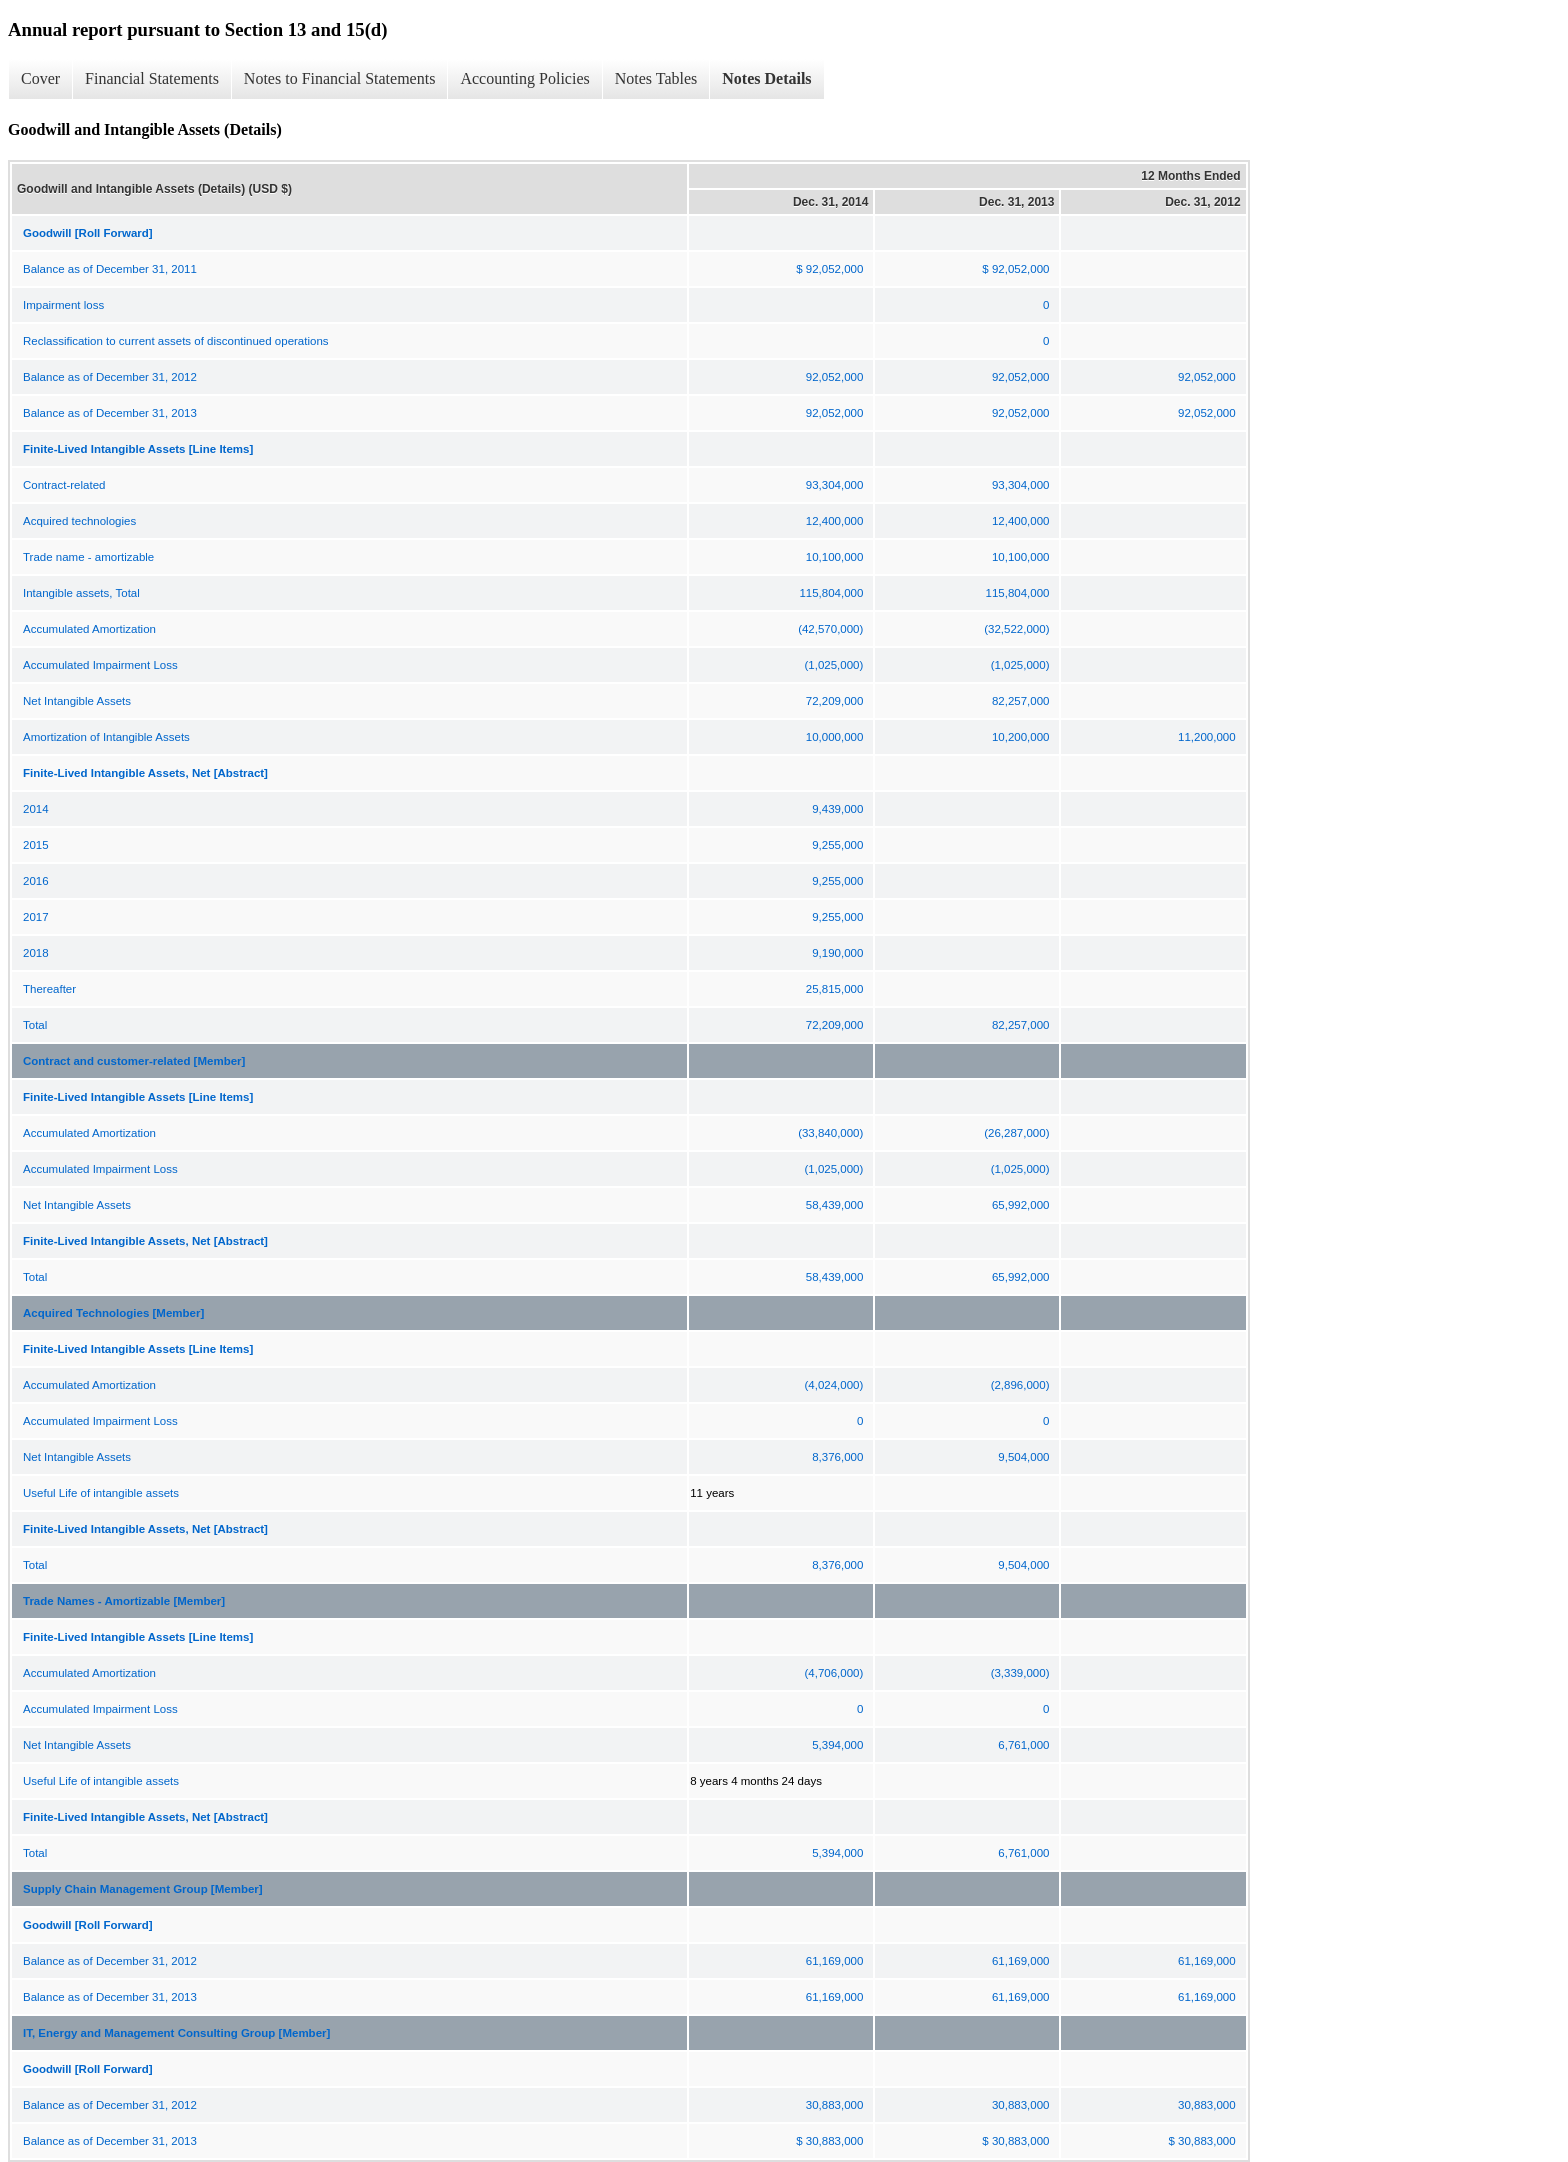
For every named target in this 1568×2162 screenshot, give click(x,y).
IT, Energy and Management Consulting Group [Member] (176, 2033)
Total (35, 1025)
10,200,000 (1021, 737)
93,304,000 (835, 485)
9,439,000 (837, 809)
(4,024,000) (834, 1385)
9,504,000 (1023, 1457)
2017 (36, 917)
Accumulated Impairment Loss (100, 665)
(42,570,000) (830, 629)
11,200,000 (1207, 737)
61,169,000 (835, 1961)
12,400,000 (835, 521)
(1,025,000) (834, 665)
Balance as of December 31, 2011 (110, 269)
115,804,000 (831, 593)
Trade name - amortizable (88, 557)
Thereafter (49, 989)
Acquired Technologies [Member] (113, 1313)
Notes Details (766, 78)
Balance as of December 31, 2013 (110, 413)
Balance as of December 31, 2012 (110, 377)
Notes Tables (656, 78)
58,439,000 (835, 1205)
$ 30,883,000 (829, 2141)
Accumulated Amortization (89, 629)
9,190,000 (837, 953)
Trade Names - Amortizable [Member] (124, 1601)
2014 (36, 809)
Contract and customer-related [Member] (134, 1061)
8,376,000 (837, 1457)
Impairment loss (63, 305)
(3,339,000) (1020, 1673)
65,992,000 (1021, 1205)
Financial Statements (152, 78)
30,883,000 (835, 2105)
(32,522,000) (1016, 629)
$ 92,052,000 (829, 269)
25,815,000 (835, 989)
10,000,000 (835, 737)
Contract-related (64, 485)
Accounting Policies (524, 78)
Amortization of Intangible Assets (106, 737)
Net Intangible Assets (77, 701)
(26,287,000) (1016, 1133)
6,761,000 (1023, 1745)
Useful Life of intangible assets (101, 1493)
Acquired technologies (79, 521)
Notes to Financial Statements (340, 78)
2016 (36, 881)
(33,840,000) (830, 1133)
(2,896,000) (1020, 1385)
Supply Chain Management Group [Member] (143, 1889)
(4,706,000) (834, 1673)
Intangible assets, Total (81, 593)
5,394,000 (837, 1745)
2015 (36, 845)
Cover (40, 78)
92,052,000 (835, 377)
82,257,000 (1021, 701)
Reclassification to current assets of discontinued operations (176, 341)
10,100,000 (835, 557)
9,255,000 (837, 845)
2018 (36, 953)
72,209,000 (835, 701)
